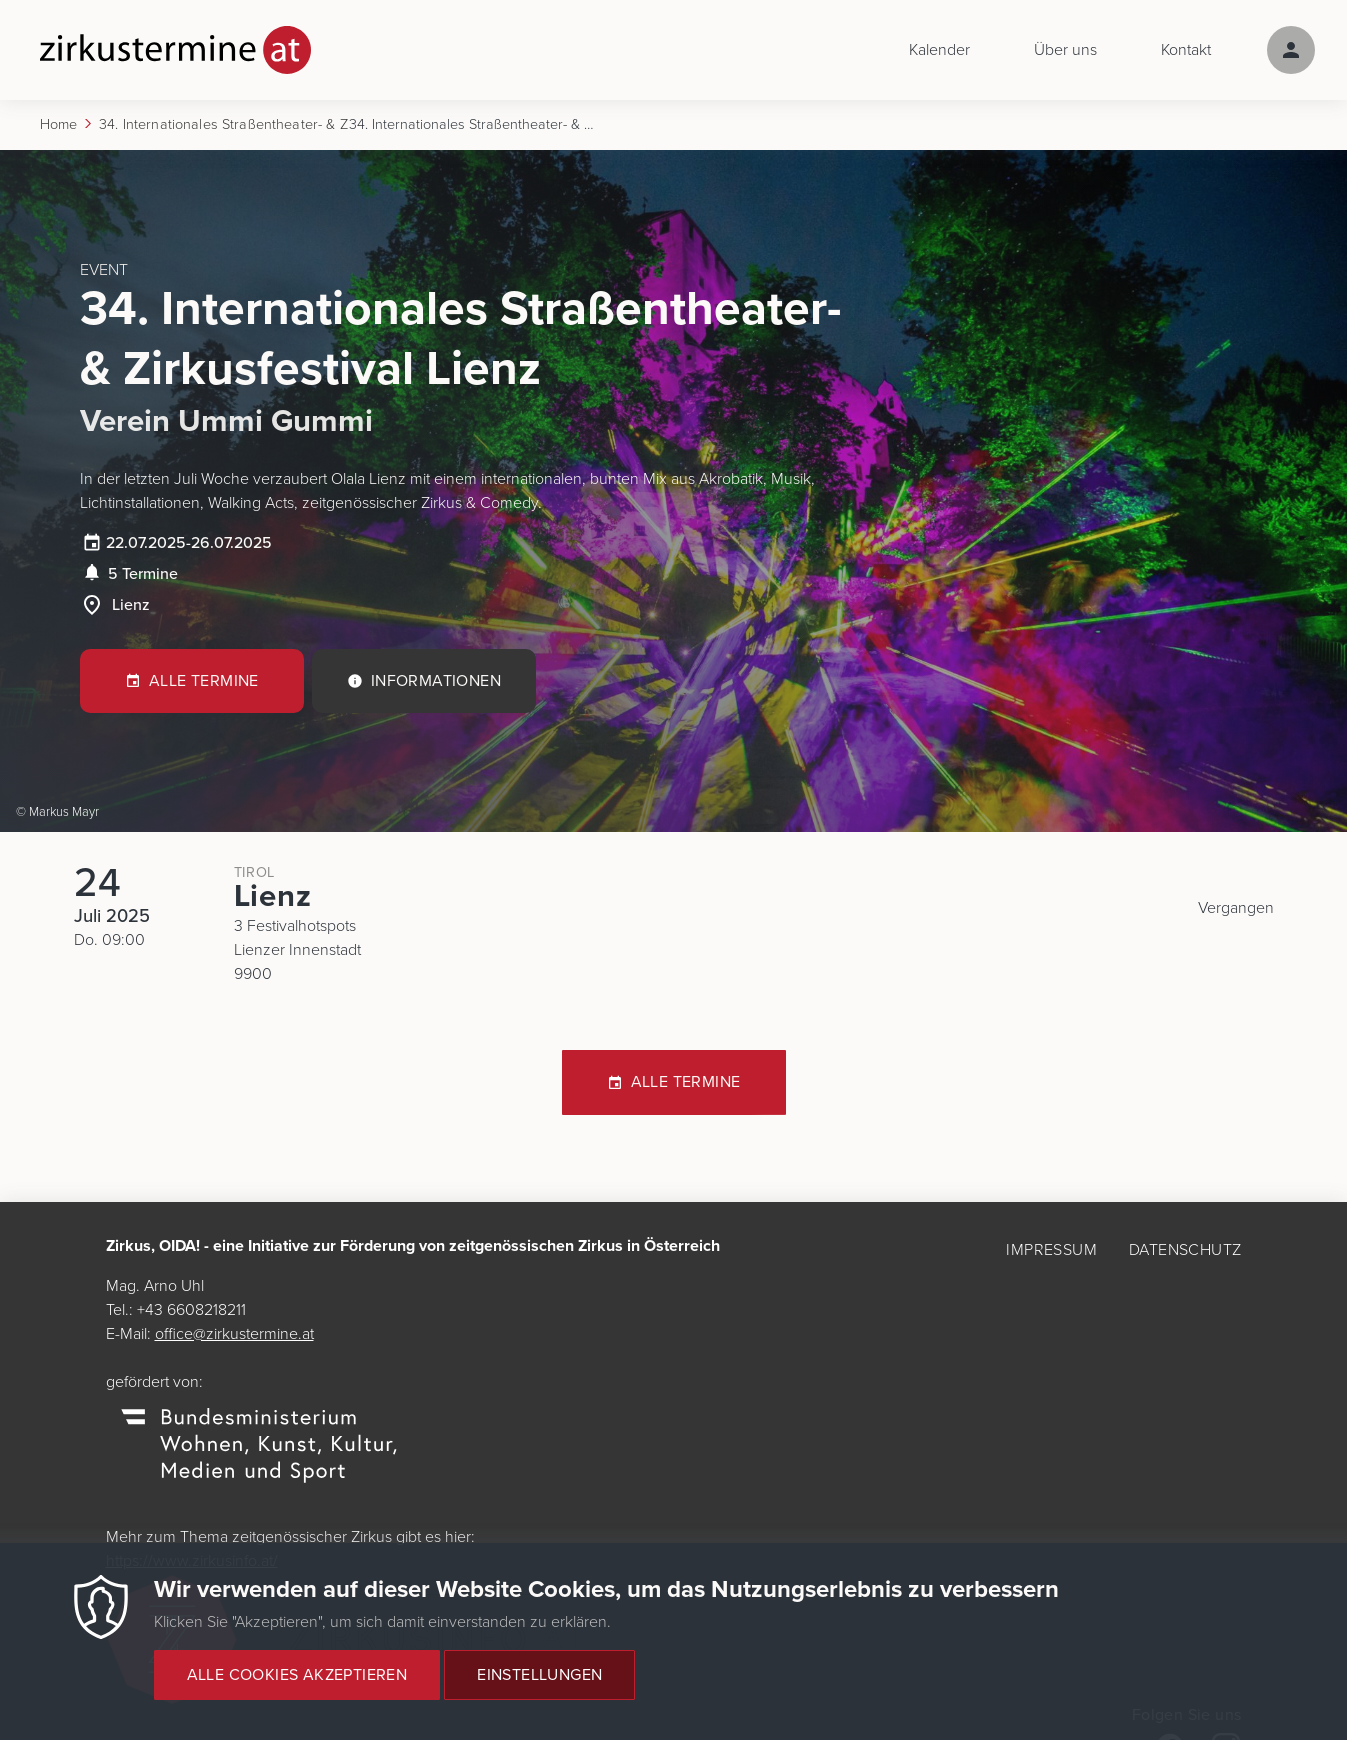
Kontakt (1186, 50)
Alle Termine (204, 681)
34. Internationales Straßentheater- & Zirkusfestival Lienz (224, 124)
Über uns (1065, 50)
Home (59, 124)
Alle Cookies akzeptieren (297, 1686)
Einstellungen (539, 1686)
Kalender (939, 50)
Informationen (436, 681)
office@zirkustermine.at (234, 1334)
